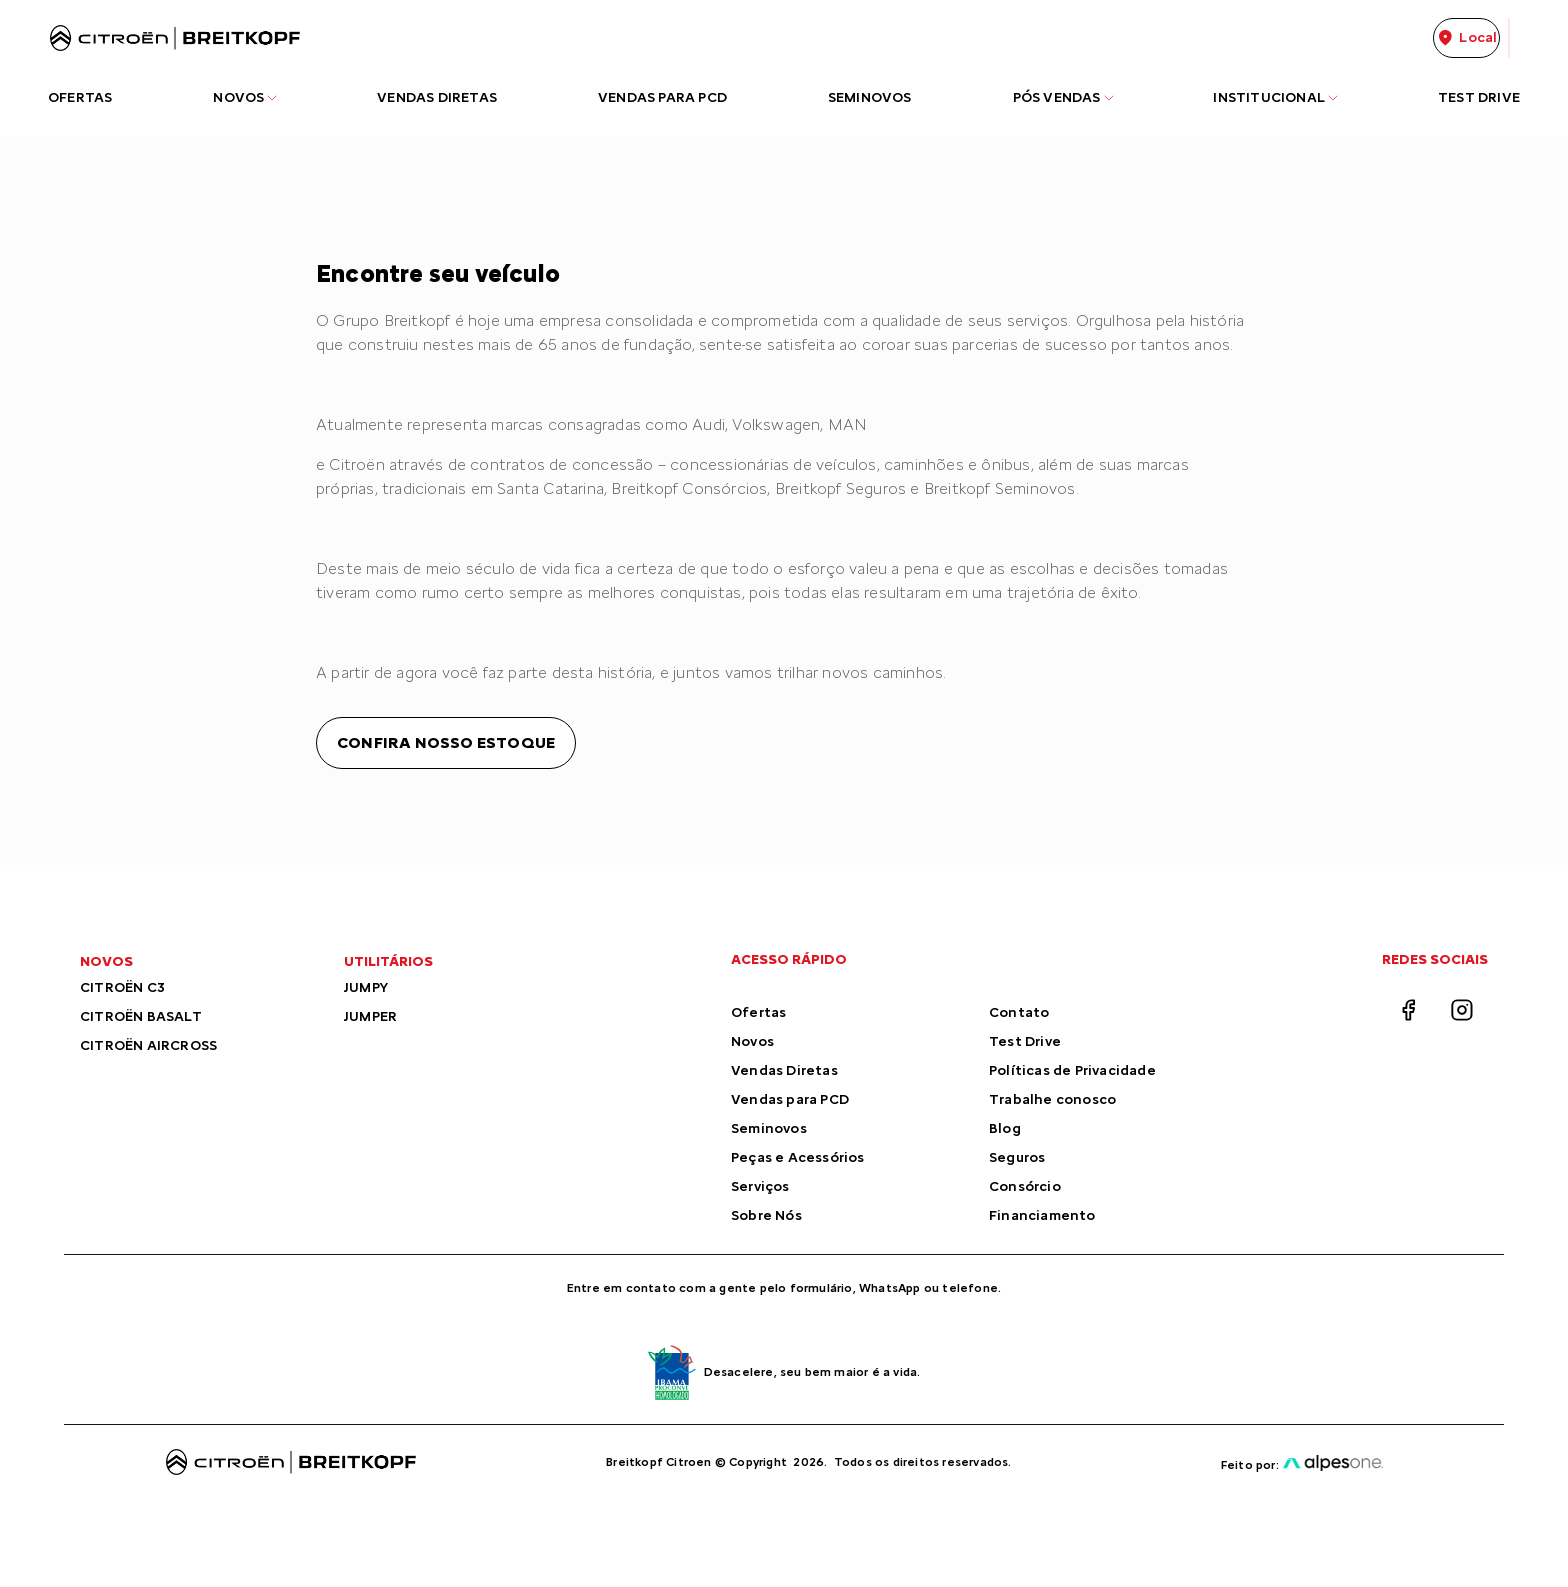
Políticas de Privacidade (1072, 1070)
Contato (1019, 1012)
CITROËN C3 (122, 987)
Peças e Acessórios (798, 1157)
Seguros (1017, 1157)
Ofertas (758, 1012)
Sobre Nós (766, 1215)
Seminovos (769, 1128)
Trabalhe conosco (1052, 1099)
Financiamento (1042, 1215)
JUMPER (370, 1016)
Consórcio (1025, 1186)
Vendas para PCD (790, 1099)
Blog (1005, 1128)
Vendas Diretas (784, 1070)
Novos (752, 1041)
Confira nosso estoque (446, 742)
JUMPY (366, 987)
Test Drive (1025, 1041)
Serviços (760, 1186)
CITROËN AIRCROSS (148, 1045)
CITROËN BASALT (141, 1016)
